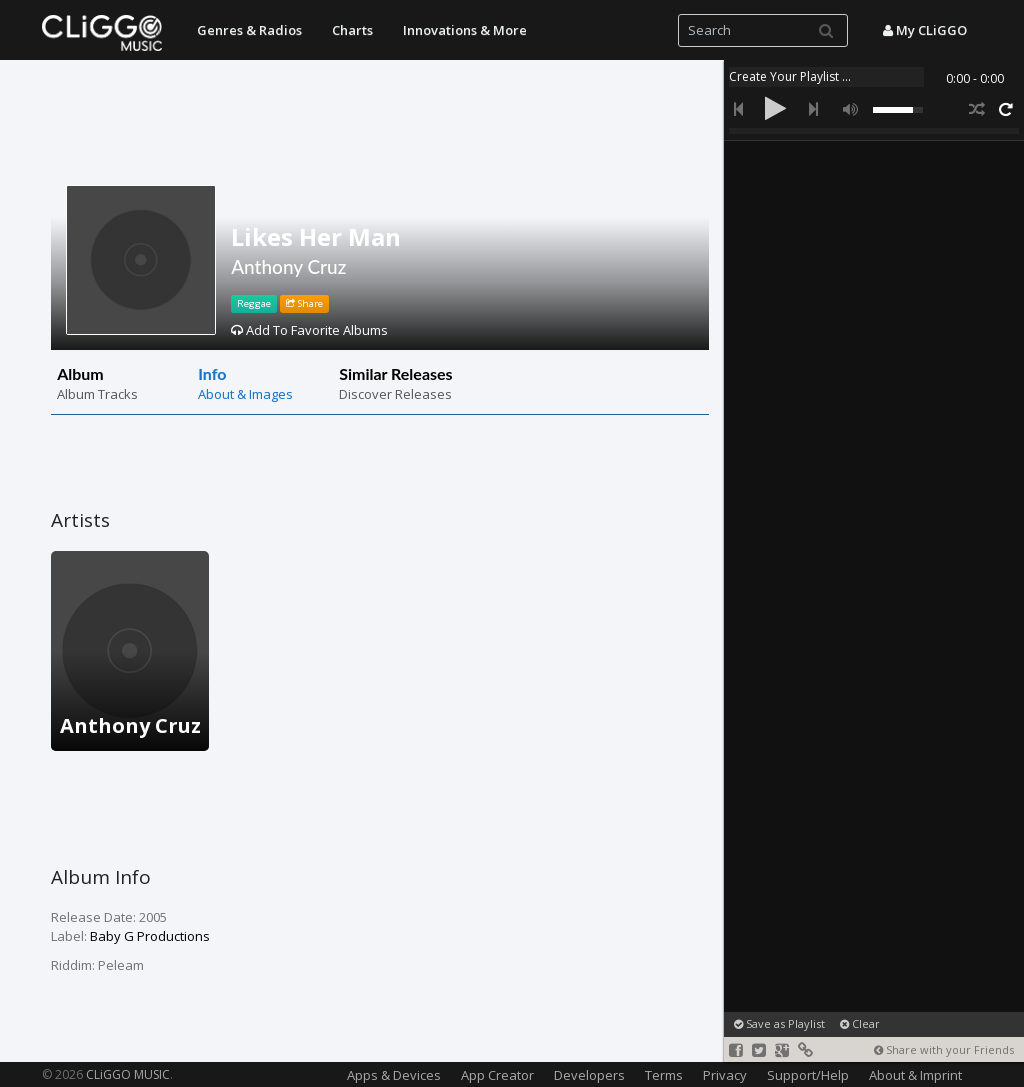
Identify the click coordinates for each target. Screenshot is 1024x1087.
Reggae (254, 303)
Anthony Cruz (288, 266)
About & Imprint (915, 1075)
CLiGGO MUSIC (128, 1074)
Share (304, 303)
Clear (860, 1023)
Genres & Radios (249, 30)
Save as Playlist (779, 1023)
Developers (589, 1075)
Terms (664, 1075)
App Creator (497, 1075)
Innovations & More (465, 30)
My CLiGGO (925, 30)
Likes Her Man (316, 236)
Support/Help (808, 1075)
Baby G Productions (150, 936)
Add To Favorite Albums (309, 330)
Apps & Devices (394, 1075)
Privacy (725, 1075)
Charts (352, 30)
